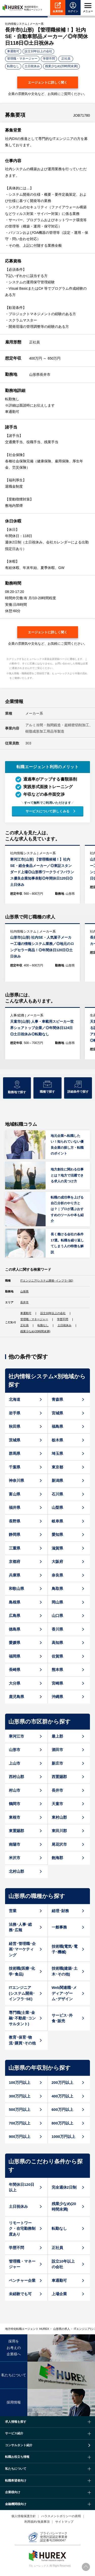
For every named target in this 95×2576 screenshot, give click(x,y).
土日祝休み (32, 66)
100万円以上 (19, 2082)
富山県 (14, 1494)
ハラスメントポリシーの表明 (61, 2516)
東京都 (57, 1467)
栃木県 (57, 1440)
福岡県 (14, 1656)
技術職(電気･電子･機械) (65, 1949)
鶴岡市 (14, 1804)
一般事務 (59, 1927)
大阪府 (57, 1561)
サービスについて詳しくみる (48, 811)
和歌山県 (16, 1588)
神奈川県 (16, 1480)
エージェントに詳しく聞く (47, 82)
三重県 (14, 1548)
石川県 (57, 1494)
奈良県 (57, 1575)
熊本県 (57, 1669)
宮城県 (57, 1413)
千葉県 (14, 1467)
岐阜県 (57, 1521)
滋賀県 (57, 1548)
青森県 (57, 1399)
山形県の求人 (61, 2328)
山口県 (57, 1615)
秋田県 (14, 1426)
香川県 (57, 1629)
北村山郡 (16, 1871)
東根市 (14, 1817)
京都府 (14, 1561)
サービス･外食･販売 (62, 2018)
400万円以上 (62, 2096)
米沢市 (14, 1858)
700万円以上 (19, 2123)
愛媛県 (14, 1642)
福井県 (14, 1507)
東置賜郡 (16, 1831)
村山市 (14, 1790)
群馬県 (14, 1453)
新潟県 (57, 1480)
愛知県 (57, 1534)
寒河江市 (16, 1736)
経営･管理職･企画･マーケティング (22, 1949)
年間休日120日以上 (21, 2187)
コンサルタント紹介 (18, 2445)
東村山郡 (59, 1817)
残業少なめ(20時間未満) (61, 66)
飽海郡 (57, 1858)
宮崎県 (57, 1683)
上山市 (14, 1763)
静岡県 (14, 1534)
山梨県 (57, 1507)
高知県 (57, 1642)
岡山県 (57, 1602)
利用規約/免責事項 (36, 2521)
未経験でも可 (20, 2294)
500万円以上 (19, 2109)
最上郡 (57, 1736)
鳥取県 (57, 1588)
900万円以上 (19, 2136)
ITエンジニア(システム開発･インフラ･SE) (22, 1993)
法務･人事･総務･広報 (20, 1927)
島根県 (14, 1602)
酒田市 (57, 1749)
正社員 (65, 58)
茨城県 (14, 1440)
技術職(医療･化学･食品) (22, 1971)
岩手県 (14, 1413)
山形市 (14, 1749)
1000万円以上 (63, 2136)
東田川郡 (59, 1831)
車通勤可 (13, 51)
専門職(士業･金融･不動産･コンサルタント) (22, 2018)
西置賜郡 (59, 1776)
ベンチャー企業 (22, 2280)
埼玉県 (57, 1453)
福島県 (57, 1426)
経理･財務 (60, 1911)
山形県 (24, 1291)
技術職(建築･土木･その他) (65, 1971)
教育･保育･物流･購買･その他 (22, 2040)
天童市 (57, 1804)
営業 (12, 1911)
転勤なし (13, 66)
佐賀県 (57, 1656)
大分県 (14, 1683)
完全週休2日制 (64, 2187)
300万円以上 (19, 2096)
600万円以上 (62, 2109)
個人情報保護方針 (23, 2516)
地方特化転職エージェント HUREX (27, 2328)
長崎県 (14, 1669)
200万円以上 (62, 2082)
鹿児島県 (16, 1696)
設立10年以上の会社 (38, 51)
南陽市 (14, 1844)
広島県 (14, 1615)
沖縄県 (57, 1696)
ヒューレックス (47, 2555)
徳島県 (14, 1629)
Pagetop (86, 2567)
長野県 (14, 1521)
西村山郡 (16, 1776)
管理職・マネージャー (22, 58)
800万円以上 (62, 2123)
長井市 (57, 1790)
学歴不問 (49, 58)
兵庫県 (14, 1575)
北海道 (14, 1399)
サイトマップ (64, 2521)
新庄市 (57, 1763)
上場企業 (59, 2294)
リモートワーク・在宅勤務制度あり (22, 2228)
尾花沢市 (59, 1844)
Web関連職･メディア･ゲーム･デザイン (64, 1993)
